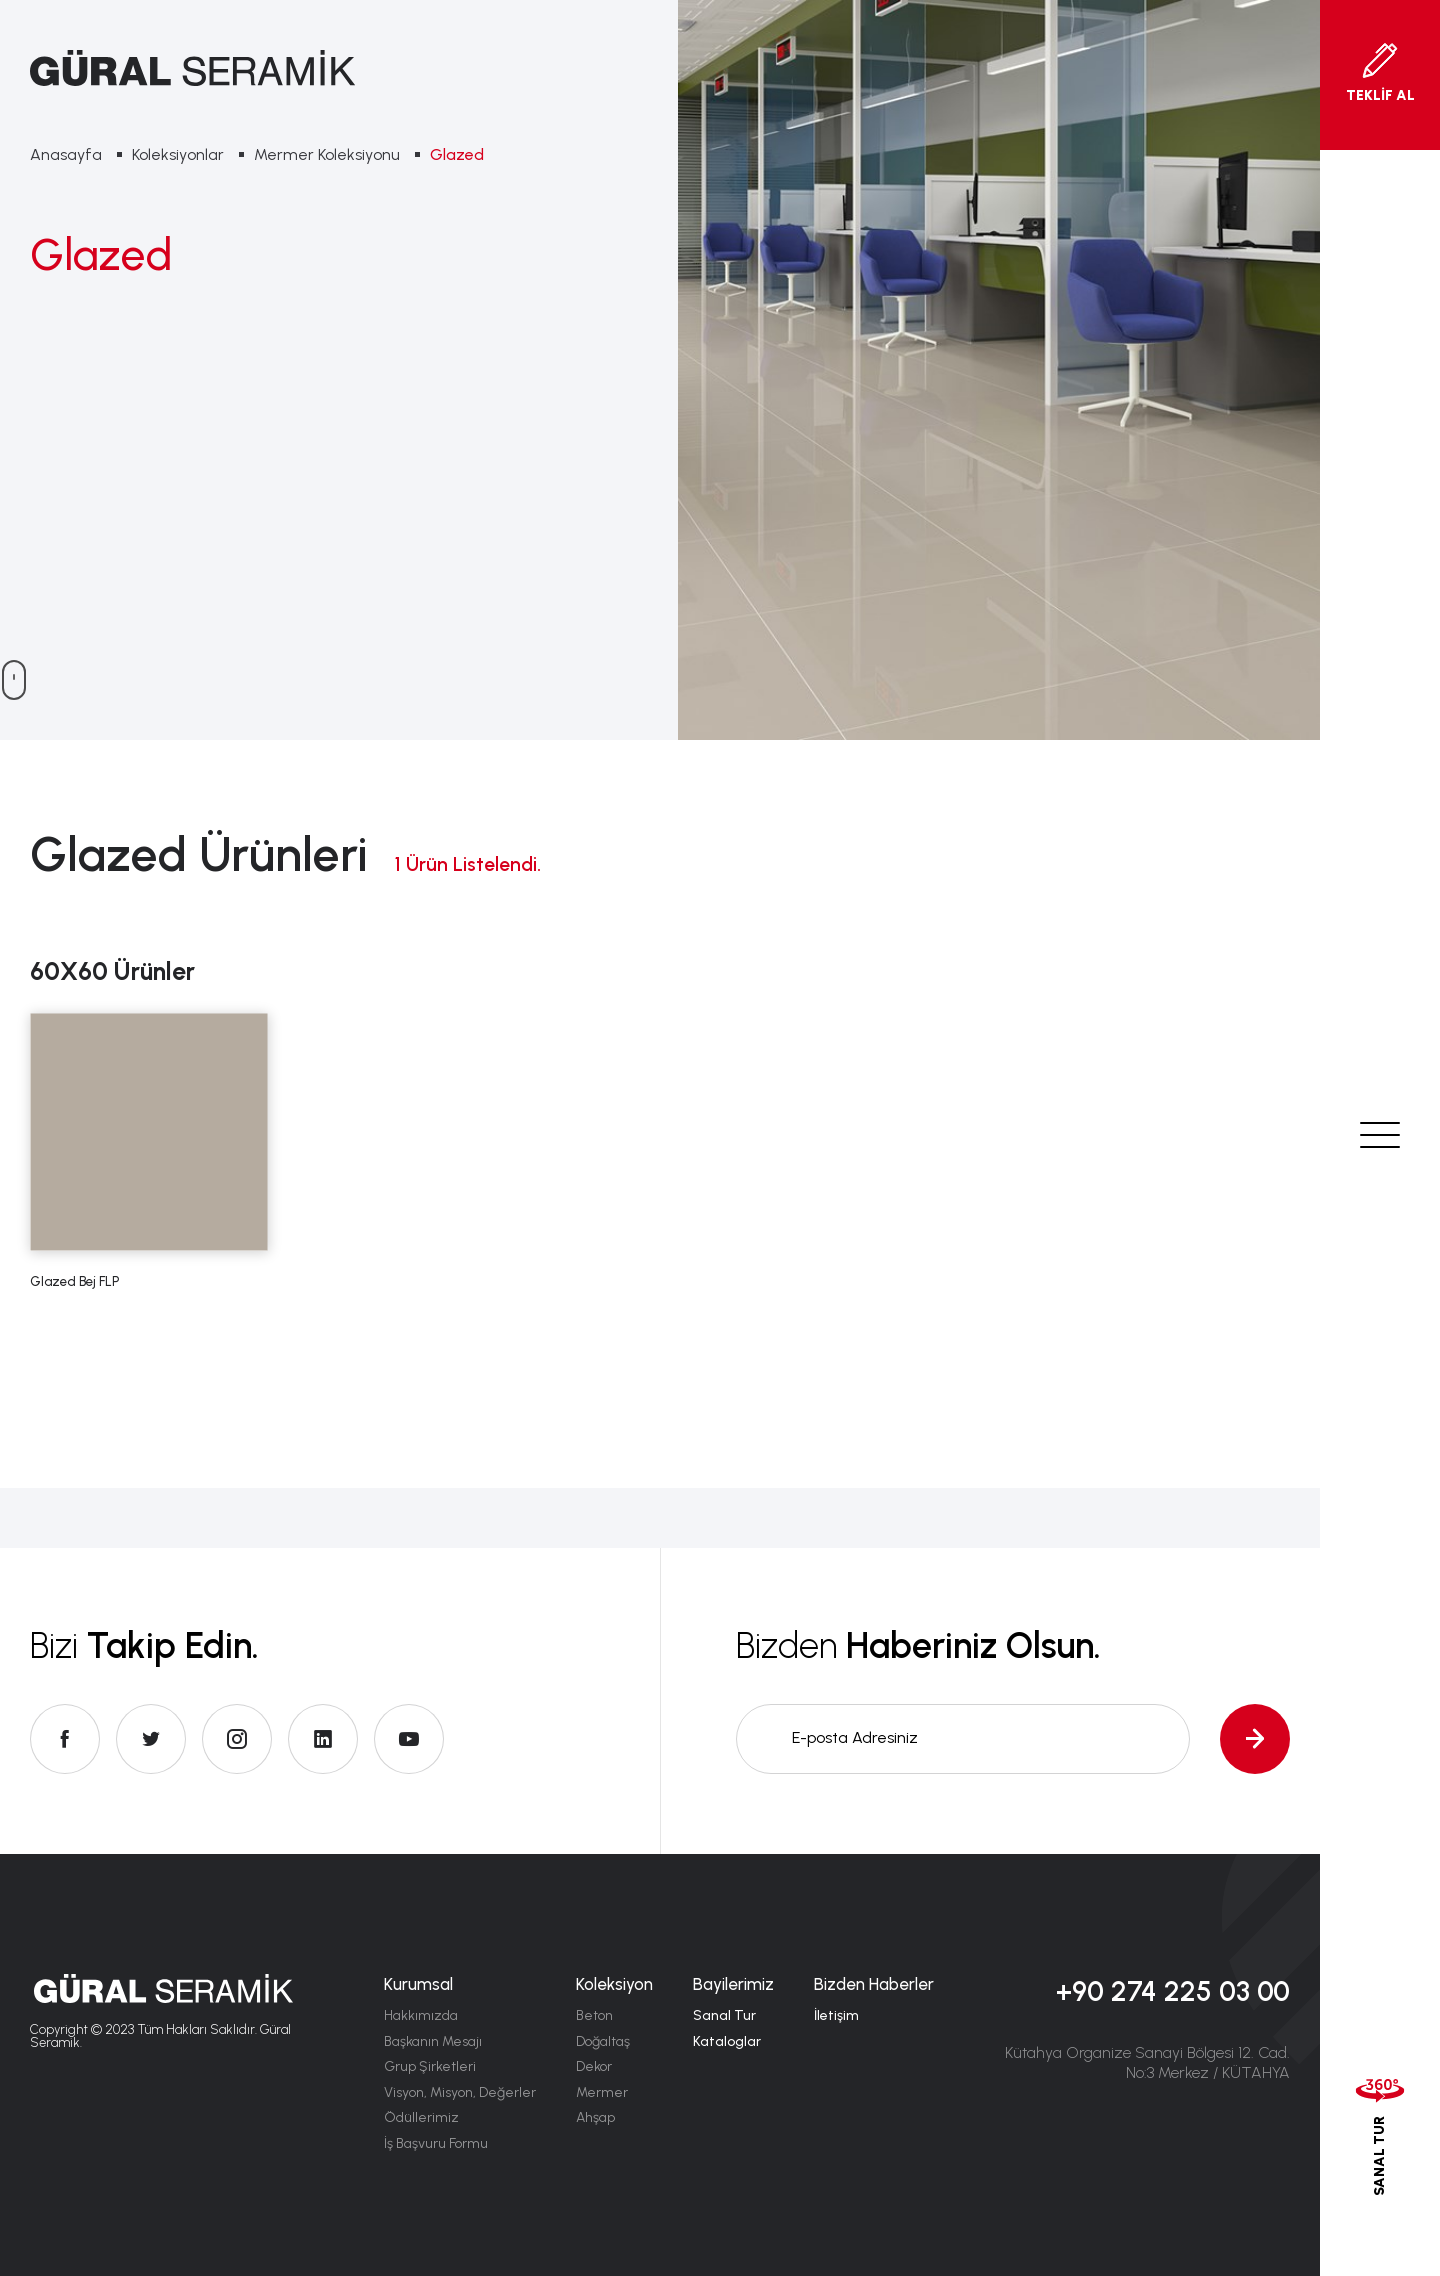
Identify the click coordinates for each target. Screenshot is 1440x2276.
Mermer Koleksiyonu (327, 154)
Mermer (602, 2092)
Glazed (457, 154)
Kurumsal (418, 1984)
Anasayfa (66, 154)
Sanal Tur (724, 2015)
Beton (594, 2015)
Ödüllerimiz (421, 2117)
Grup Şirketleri (430, 2066)
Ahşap (595, 2117)
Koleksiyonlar (178, 154)
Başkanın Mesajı (433, 2041)
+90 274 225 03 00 (1173, 1991)
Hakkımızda (421, 2015)
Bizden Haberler (874, 1984)
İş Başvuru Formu (436, 2143)
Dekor (594, 2066)
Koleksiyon (614, 1984)
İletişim (836, 2015)
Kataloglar (727, 2041)
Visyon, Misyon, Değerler (460, 2092)
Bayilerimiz (733, 1984)
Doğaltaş (603, 2041)
